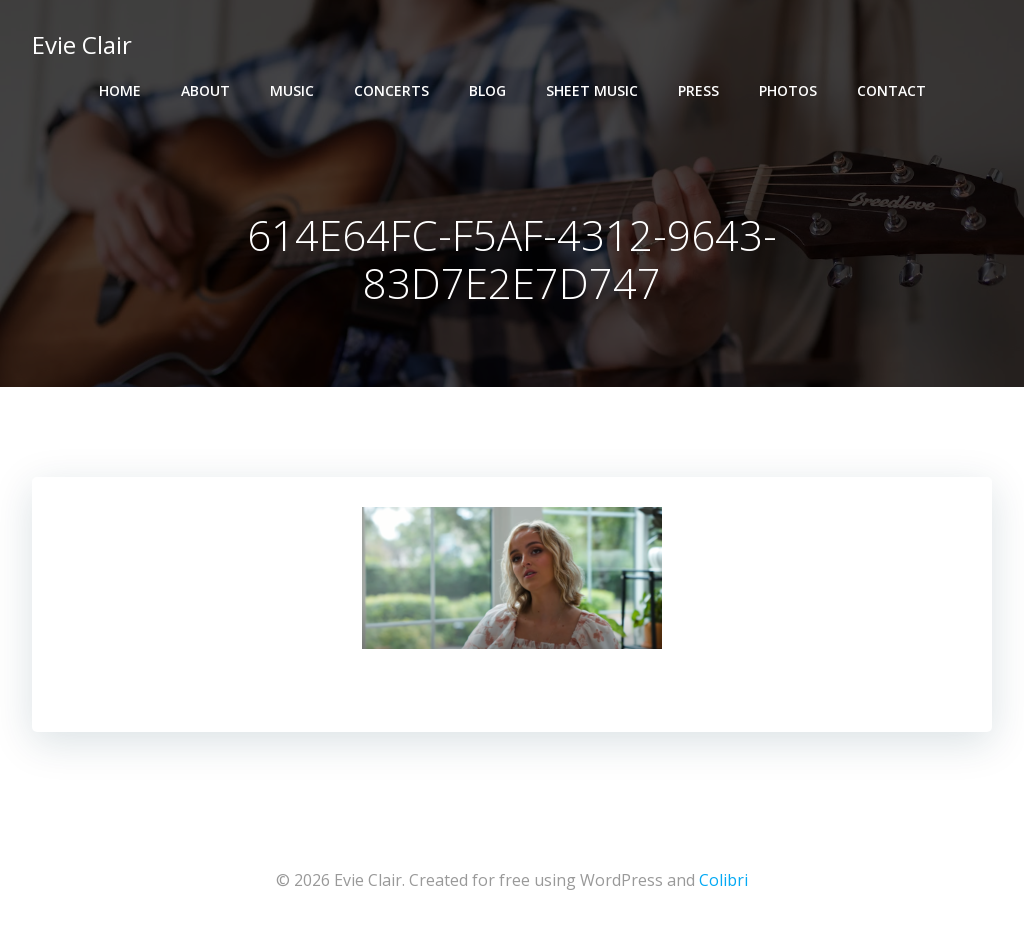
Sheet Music (592, 90)
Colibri (723, 880)
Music (292, 90)
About (205, 90)
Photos (788, 90)
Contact (891, 90)
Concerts (391, 90)
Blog (487, 90)
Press (698, 90)
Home (120, 90)
